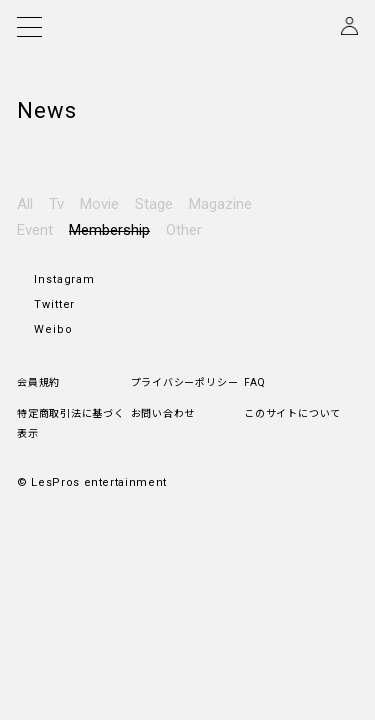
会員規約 (38, 291)
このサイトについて (292, 322)
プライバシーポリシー (185, 291)
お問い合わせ (163, 322)
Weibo (53, 238)
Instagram (64, 188)
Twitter (54, 213)
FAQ (254, 291)
